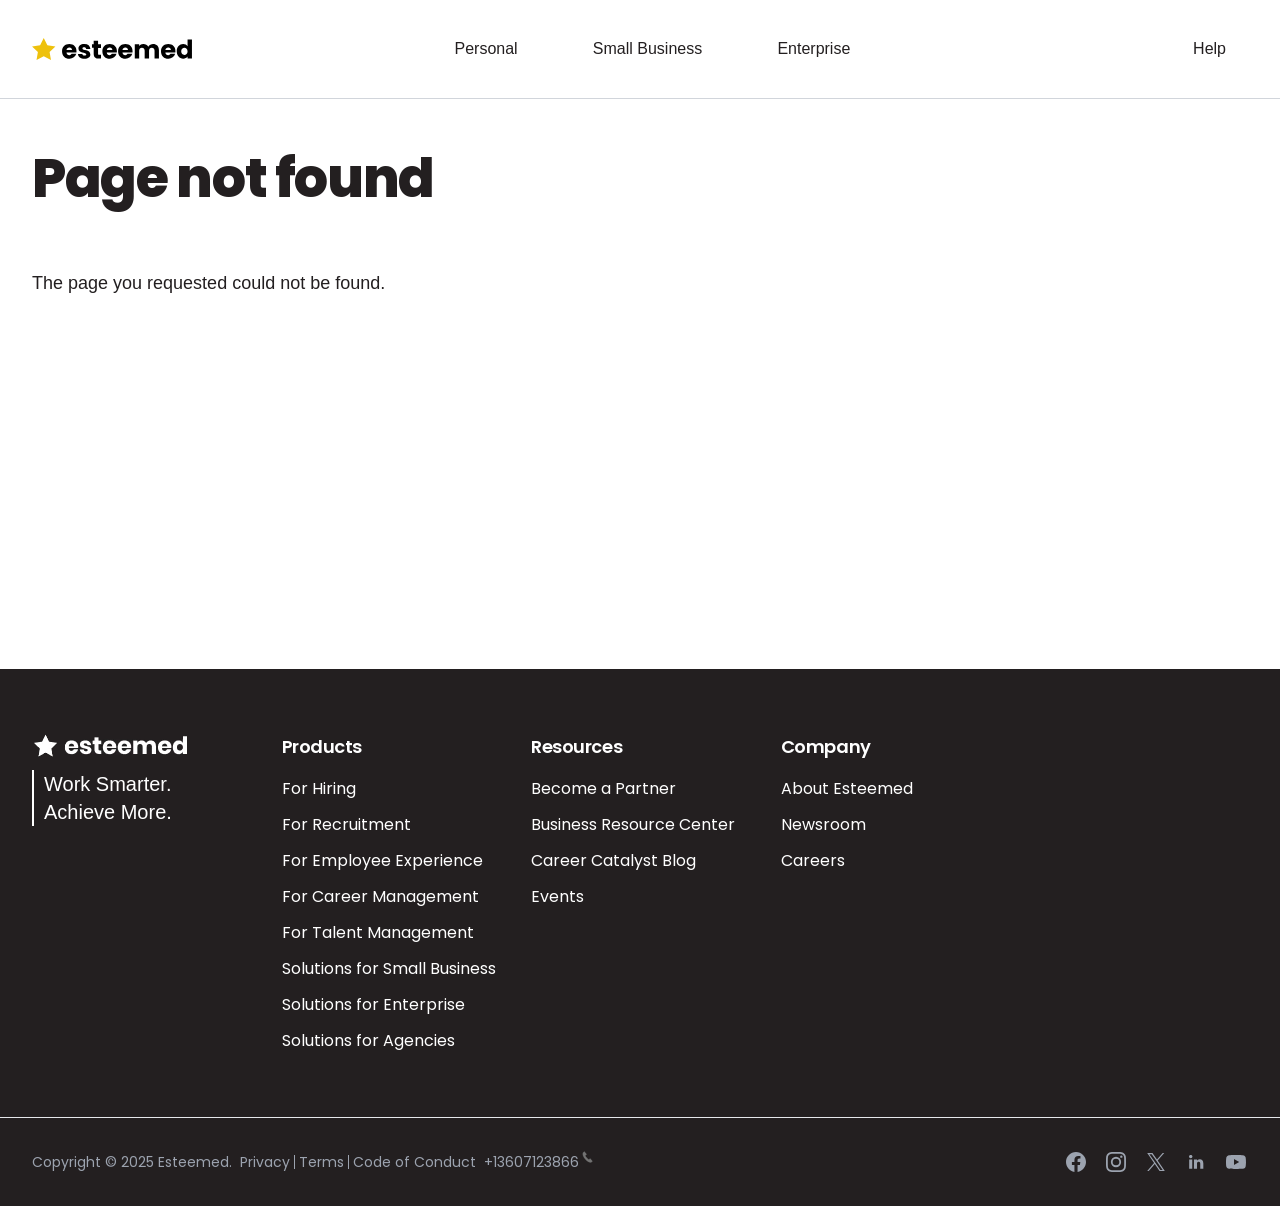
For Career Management (380, 896)
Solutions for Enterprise (373, 1004)
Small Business (647, 48)
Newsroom (823, 824)
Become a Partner (603, 788)
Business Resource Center (633, 824)
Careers (813, 860)
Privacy (265, 1162)
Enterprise (813, 48)
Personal (485, 48)
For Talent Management (378, 932)
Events (557, 896)
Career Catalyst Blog (613, 860)
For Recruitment (346, 824)
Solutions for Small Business (389, 968)
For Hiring (319, 788)
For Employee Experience (382, 860)
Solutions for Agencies (368, 1040)
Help (1209, 48)
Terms (321, 1162)
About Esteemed (847, 788)
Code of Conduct (414, 1162)
